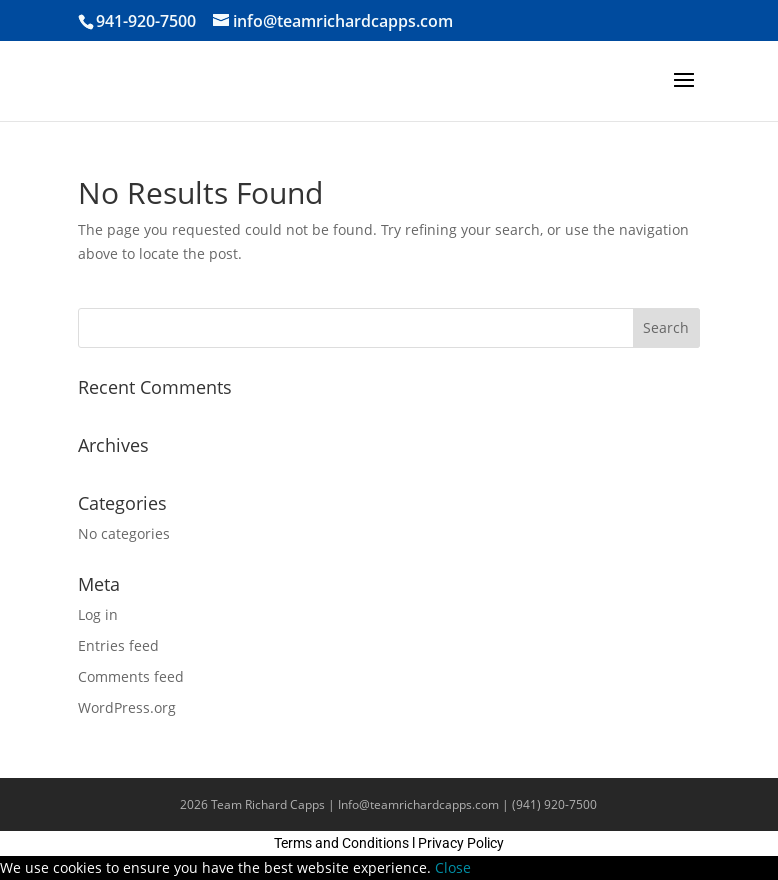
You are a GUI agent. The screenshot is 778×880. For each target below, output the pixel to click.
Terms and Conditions (341, 843)
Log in (98, 614)
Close (453, 867)
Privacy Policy (461, 843)
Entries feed (118, 645)
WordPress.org (127, 707)
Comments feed (131, 676)
